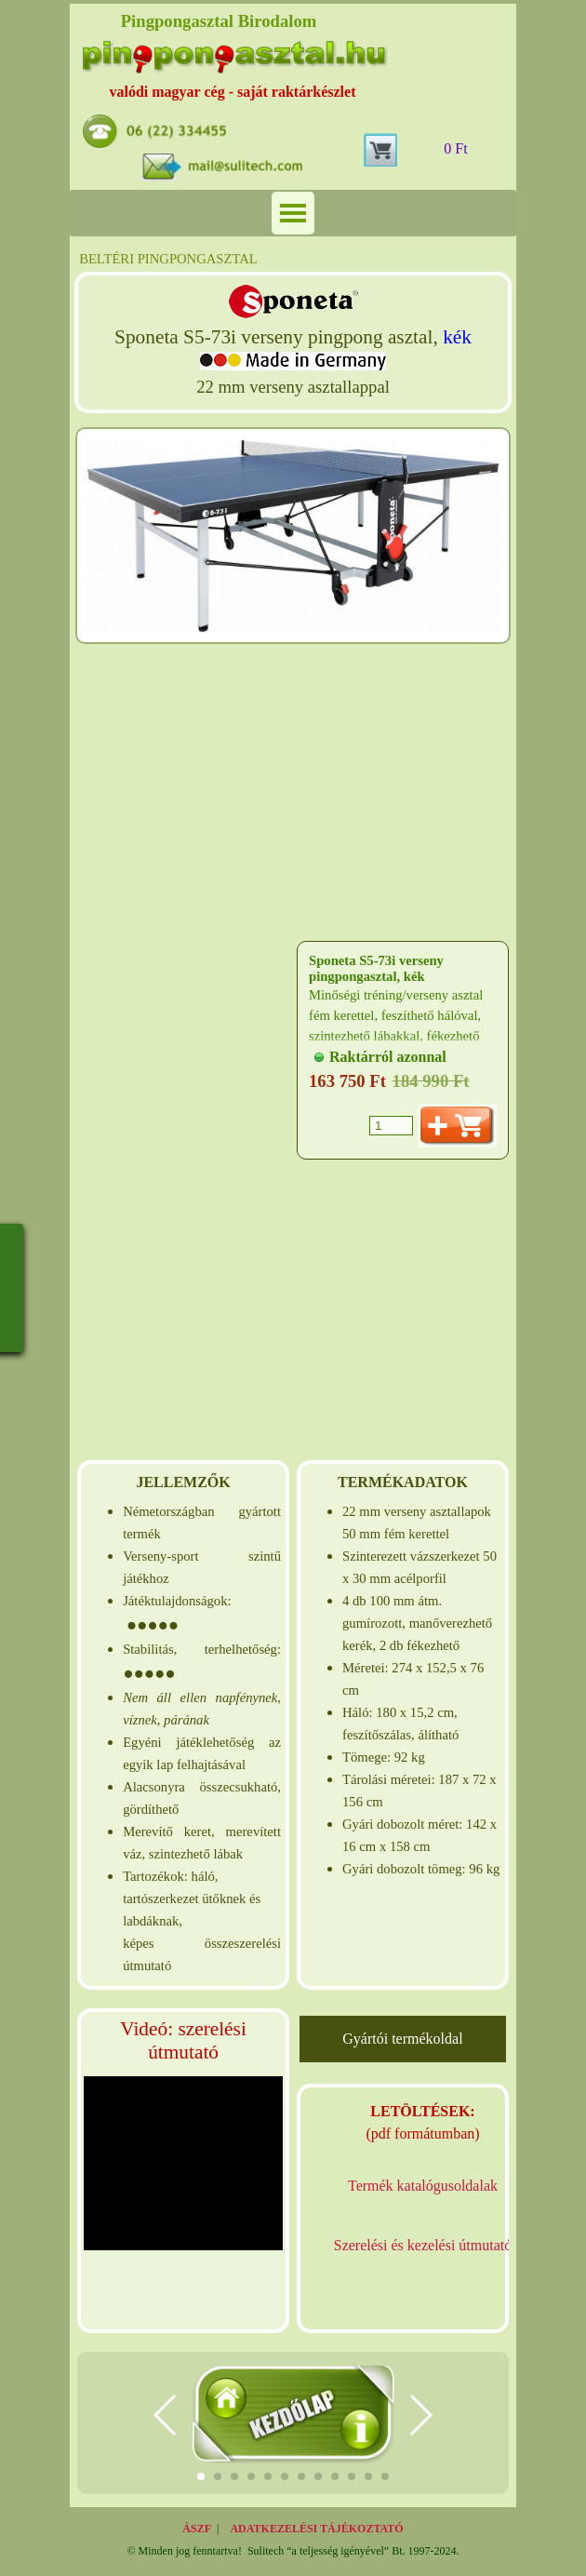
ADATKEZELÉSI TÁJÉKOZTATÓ (316, 2528)
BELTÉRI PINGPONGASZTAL (168, 258)
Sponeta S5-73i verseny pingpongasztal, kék (376, 968)
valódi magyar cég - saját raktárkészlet (233, 92)
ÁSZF (196, 2528)
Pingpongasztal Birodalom (219, 21)
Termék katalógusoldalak (423, 2186)
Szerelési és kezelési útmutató (423, 2245)
